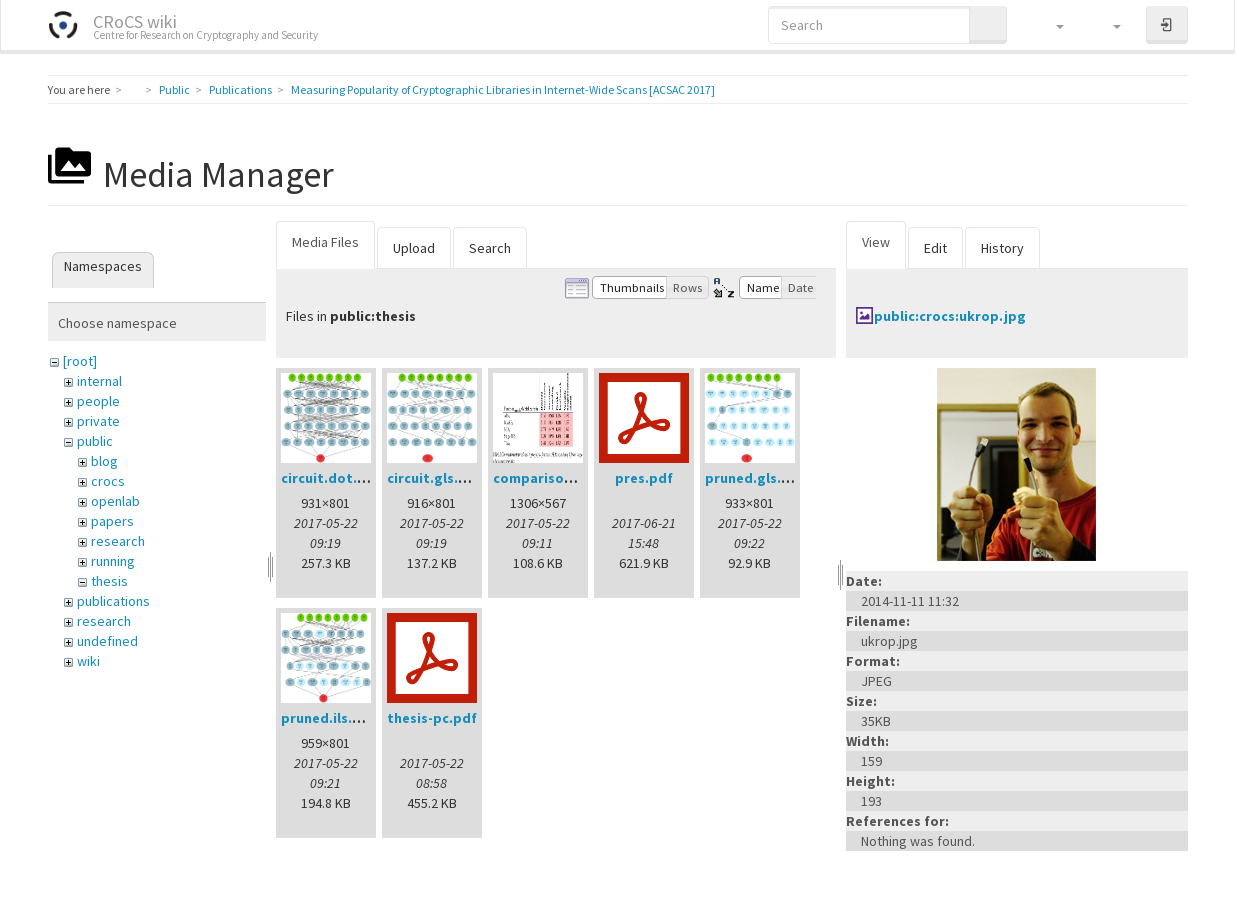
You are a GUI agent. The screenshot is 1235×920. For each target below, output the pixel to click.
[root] (80, 361)
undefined (107, 641)
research (118, 541)
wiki (88, 661)
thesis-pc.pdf (432, 718)
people (98, 401)
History (1002, 248)
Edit (935, 248)
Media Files (325, 242)
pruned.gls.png (756, 478)
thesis (109, 581)
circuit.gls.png (435, 478)
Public (174, 89)
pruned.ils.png (329, 718)
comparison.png (547, 478)
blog (104, 461)
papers (112, 521)
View (876, 242)
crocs (108, 481)
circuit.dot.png (332, 478)
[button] (1050, 25)
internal (99, 381)
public (95, 441)
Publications (240, 89)
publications (113, 601)
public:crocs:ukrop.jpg (950, 316)
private (98, 421)
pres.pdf (644, 478)
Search (490, 248)
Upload (414, 248)
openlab (115, 501)
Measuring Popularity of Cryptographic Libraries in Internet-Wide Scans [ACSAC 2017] (503, 89)
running (113, 561)
